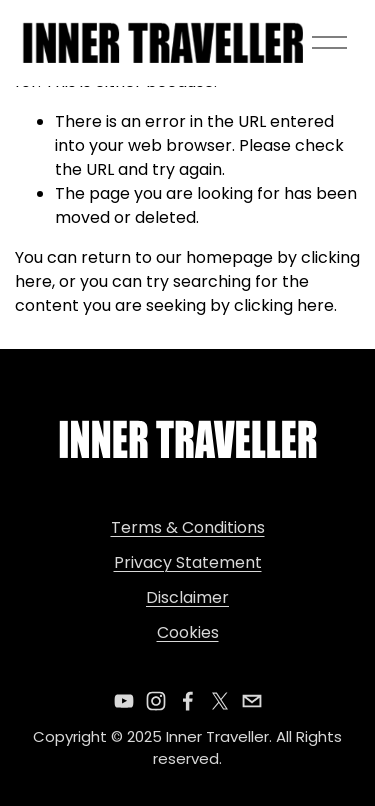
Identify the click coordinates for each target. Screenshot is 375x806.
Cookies (188, 632)
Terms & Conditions (188, 527)
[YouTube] (124, 701)
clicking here (284, 305)
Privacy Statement (188, 562)
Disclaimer (187, 597)
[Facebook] (188, 701)
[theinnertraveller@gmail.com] (252, 701)
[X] (220, 701)
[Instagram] (156, 701)
